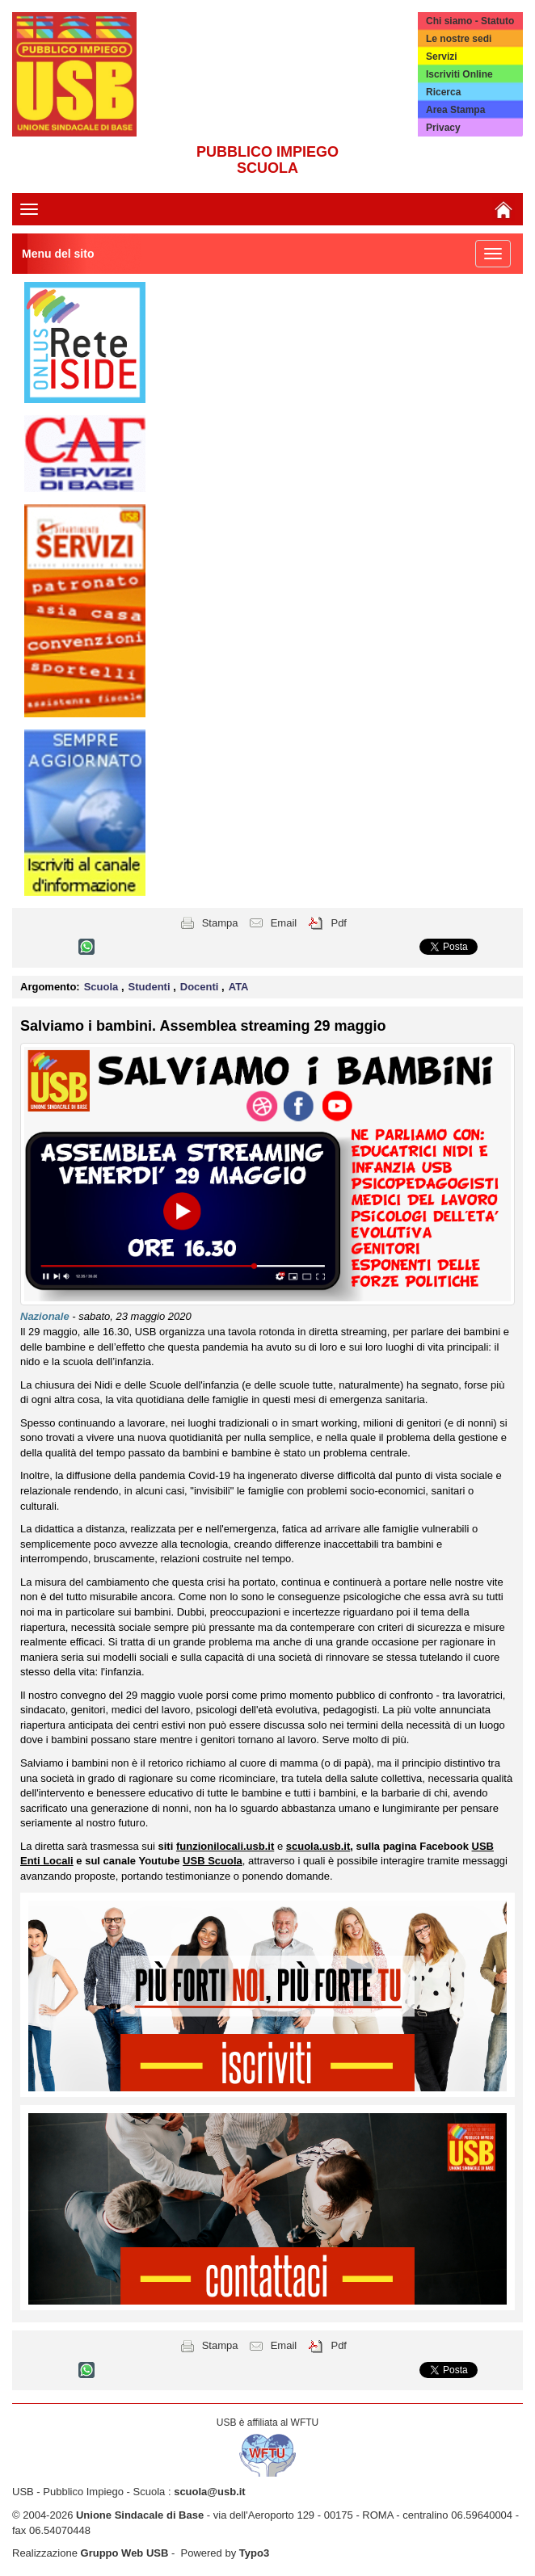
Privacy (443, 127)
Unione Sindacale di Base (140, 2515)
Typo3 (254, 2553)
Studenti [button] (151, 987)
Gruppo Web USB (125, 2553)
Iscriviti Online (459, 74)
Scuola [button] (102, 987)
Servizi (441, 56)
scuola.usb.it (318, 1846)
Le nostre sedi (458, 38)
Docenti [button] (200, 987)
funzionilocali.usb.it (225, 1846)
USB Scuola (212, 1861)
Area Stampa (455, 110)
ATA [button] (239, 987)
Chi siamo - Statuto (470, 21)
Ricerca (443, 92)
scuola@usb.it (210, 2492)
